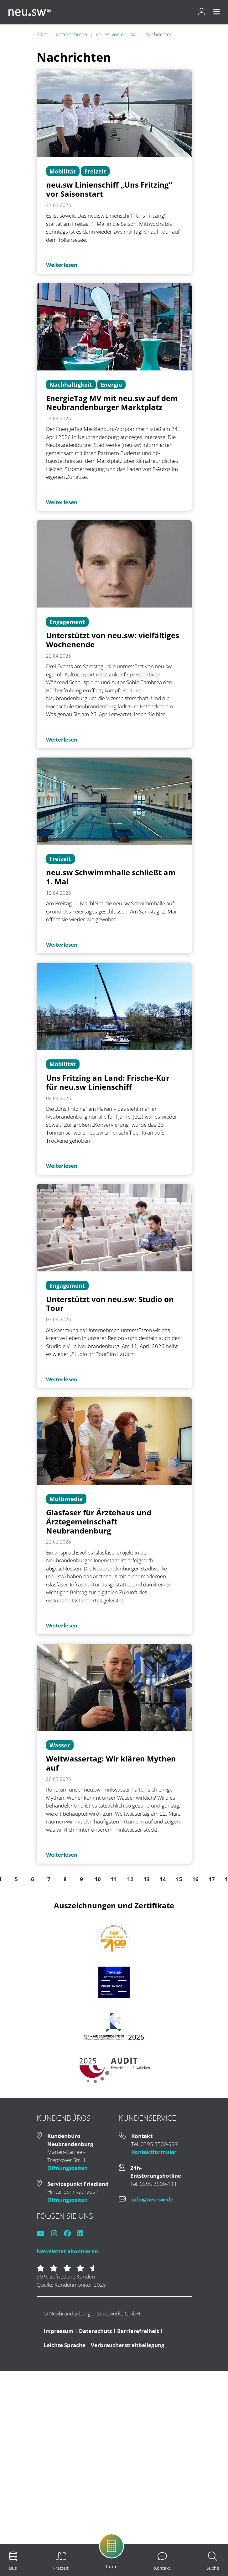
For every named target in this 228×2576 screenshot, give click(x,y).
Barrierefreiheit (138, 2331)
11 (114, 1879)
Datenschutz (95, 2331)
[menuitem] (13, 2561)
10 (98, 1879)
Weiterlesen (61, 264)
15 (179, 1879)
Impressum (59, 2331)
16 (195, 1879)
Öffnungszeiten (67, 2167)
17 (212, 1879)
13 (146, 1879)
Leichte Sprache (65, 2345)
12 (130, 1879)
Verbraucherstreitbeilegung (127, 2345)
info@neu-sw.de (152, 2199)
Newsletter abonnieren (67, 2251)
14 (163, 1879)
